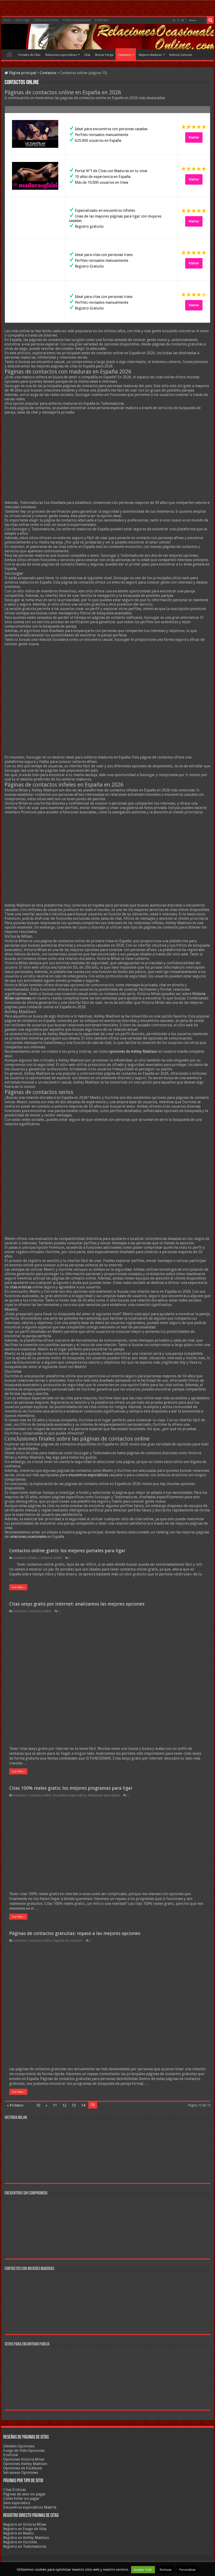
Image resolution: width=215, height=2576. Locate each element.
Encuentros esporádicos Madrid (29, 2496)
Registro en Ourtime (20, 2530)
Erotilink (10, 2443)
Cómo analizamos (193, 2560)
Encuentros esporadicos (69, 1784)
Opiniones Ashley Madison (25, 2452)
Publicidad (101, 8)
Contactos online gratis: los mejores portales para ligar (67, 1539)
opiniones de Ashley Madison (133, 1040)
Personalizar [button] (187, 2569)
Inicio (7, 8)
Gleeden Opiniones (18, 2434)
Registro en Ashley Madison (26, 2526)
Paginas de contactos (68, 1929)
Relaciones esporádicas (61, 43)
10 (38, 2094)
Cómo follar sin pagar (21, 2487)
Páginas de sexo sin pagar (24, 2482)
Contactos (124, 43)
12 (64, 2094)
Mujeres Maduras (150, 43)
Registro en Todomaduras (24, 2535)
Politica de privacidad (76, 8)
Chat (87, 43)
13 (74, 2094)
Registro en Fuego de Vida (24, 2517)
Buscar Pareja (104, 43)
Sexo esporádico (16, 2491)
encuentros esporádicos (88, 1463)
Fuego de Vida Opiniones (24, 2439)
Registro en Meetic (18, 2521)
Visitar (194, 126)
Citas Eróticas (14, 2478)
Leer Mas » (18, 1575)
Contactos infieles (25, 1546)
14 (83, 2094)
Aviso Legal (22, 8)
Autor (174, 2560)
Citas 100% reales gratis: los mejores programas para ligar (70, 1776)
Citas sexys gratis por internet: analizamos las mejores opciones (76, 1592)
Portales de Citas (29, 43)
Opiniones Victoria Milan (23, 2448)
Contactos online (50, 1546)
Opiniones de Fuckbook (22, 2456)
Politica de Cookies (46, 8)
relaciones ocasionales (28, 1525)
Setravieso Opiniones (20, 2461)
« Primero (15, 2094)
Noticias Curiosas (180, 43)
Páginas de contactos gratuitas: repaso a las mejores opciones (74, 1922)
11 (55, 2094)
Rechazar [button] (166, 2569)
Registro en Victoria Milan (24, 2513)
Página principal (20, 61)
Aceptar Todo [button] (143, 2569)
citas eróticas (20, 1276)
